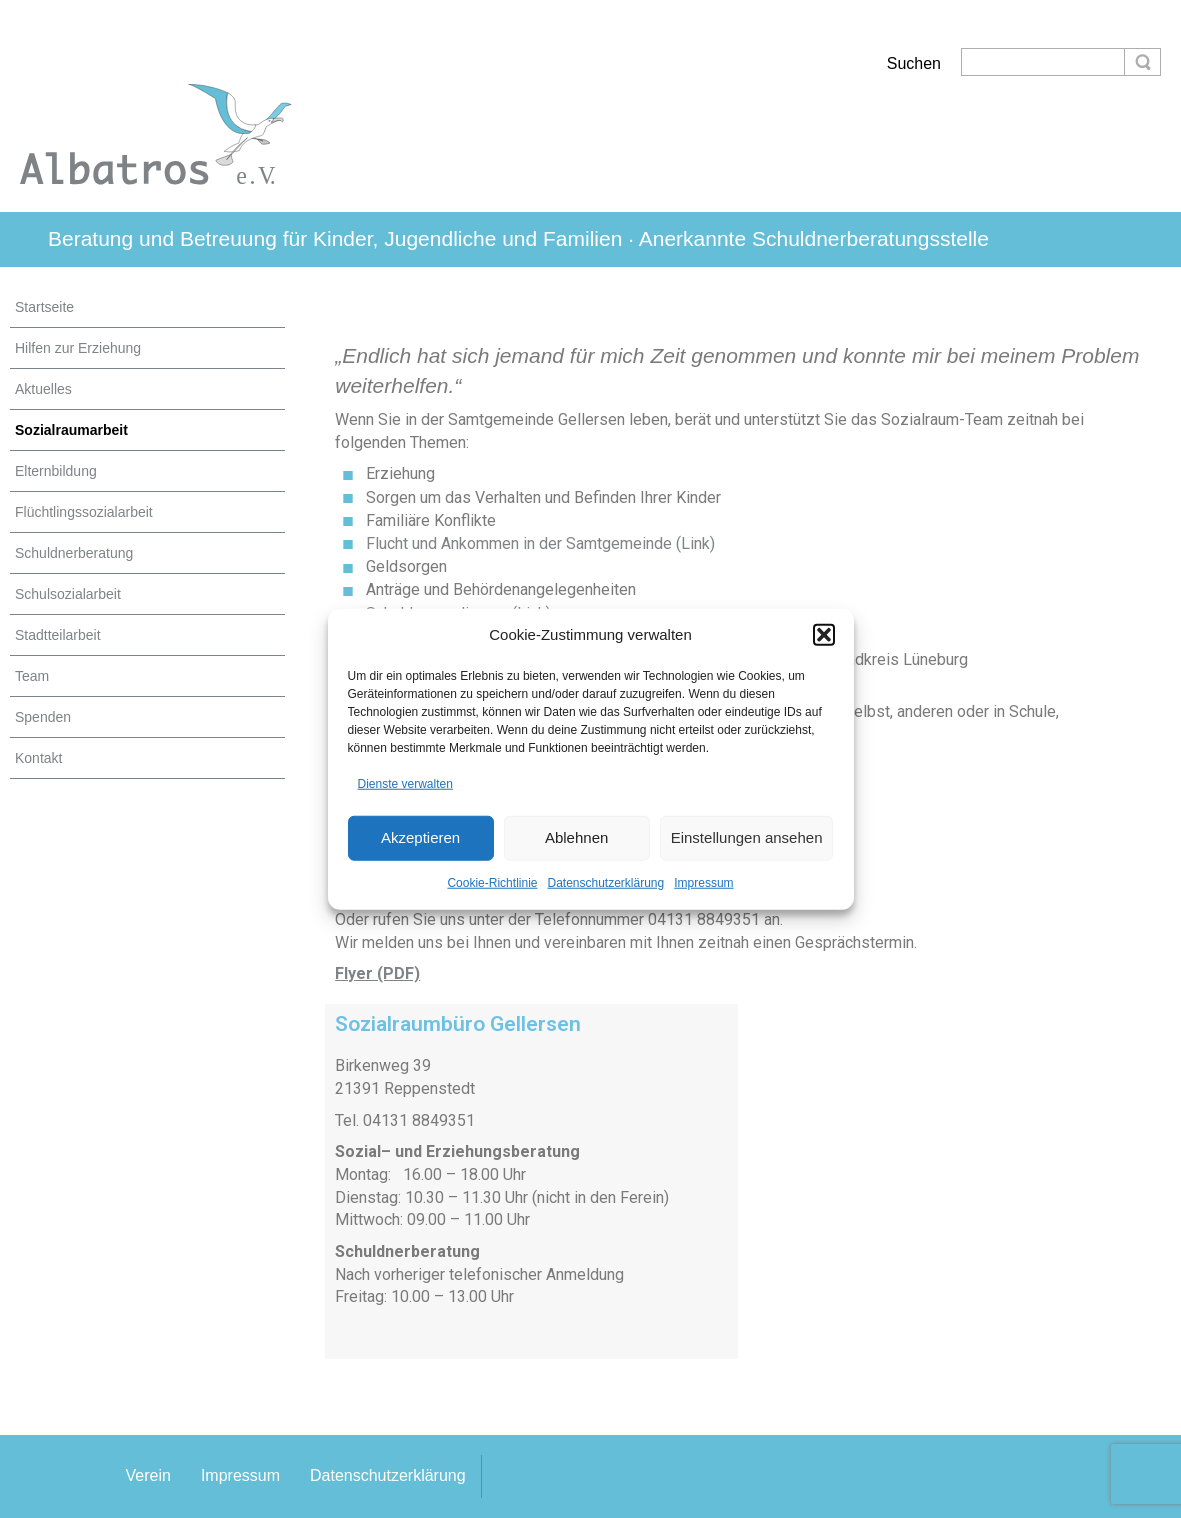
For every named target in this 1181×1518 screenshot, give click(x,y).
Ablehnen (576, 837)
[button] (824, 635)
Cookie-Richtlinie (492, 882)
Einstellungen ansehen (747, 837)
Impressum (703, 882)
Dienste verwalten (405, 784)
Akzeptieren (420, 837)
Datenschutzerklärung (605, 882)
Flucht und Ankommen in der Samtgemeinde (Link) (540, 543)
